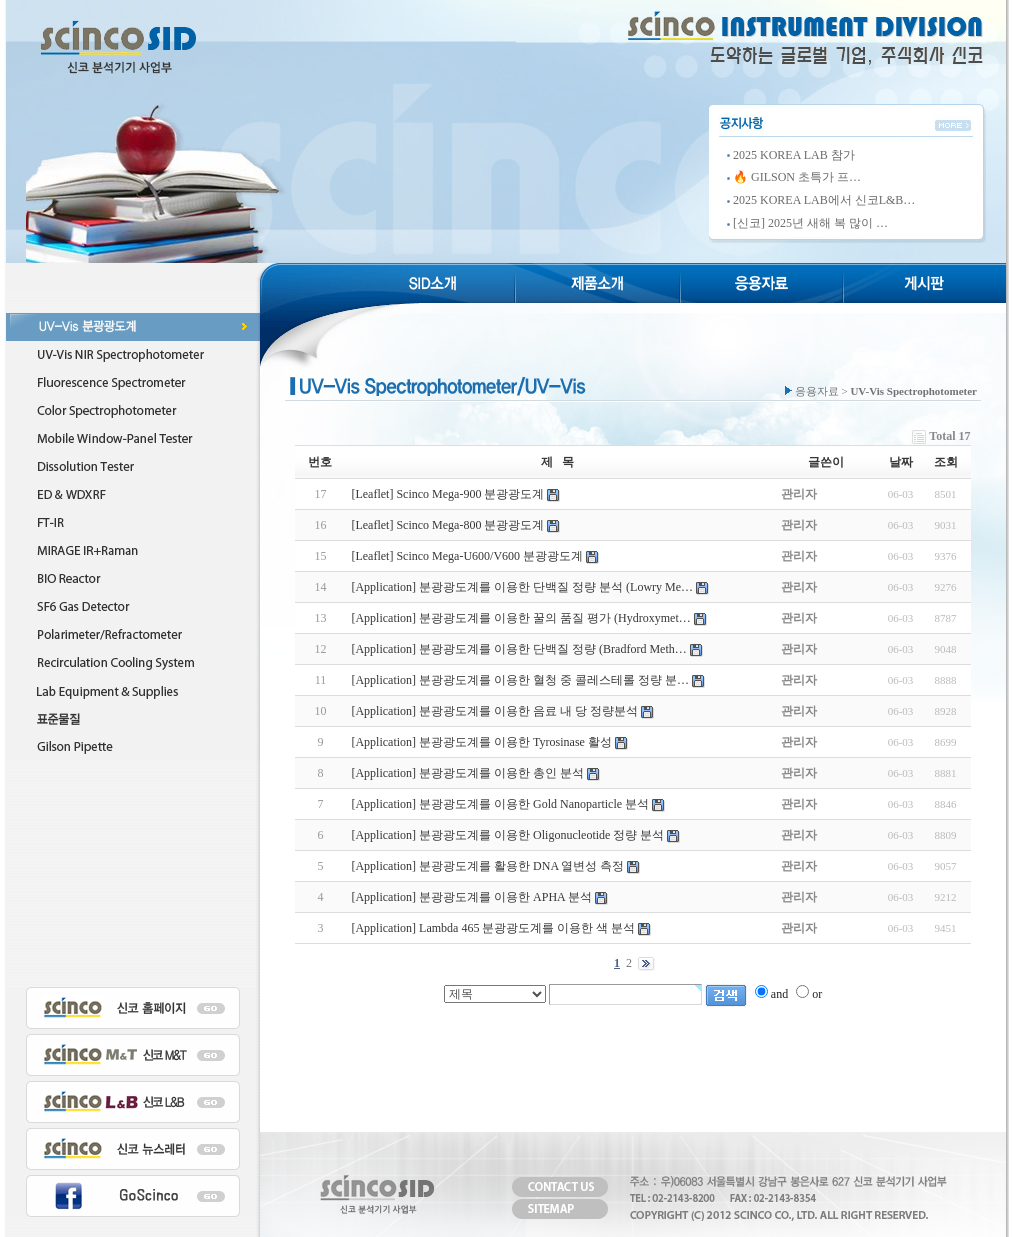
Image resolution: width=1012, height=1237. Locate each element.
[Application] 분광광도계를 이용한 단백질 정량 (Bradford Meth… (518, 649)
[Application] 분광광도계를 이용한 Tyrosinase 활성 (481, 742)
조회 (946, 462)
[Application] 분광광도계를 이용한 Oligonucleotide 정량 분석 (507, 835)
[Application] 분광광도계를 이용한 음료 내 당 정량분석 (494, 711)
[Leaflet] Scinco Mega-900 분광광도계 (447, 494)
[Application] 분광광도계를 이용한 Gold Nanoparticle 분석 (500, 804)
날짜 (901, 462)
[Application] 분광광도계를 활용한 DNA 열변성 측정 (487, 866)
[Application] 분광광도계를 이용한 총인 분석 (467, 773)
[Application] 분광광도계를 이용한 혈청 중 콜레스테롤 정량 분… (520, 680)
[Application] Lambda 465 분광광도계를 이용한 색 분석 (493, 928)
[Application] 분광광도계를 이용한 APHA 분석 (471, 897)
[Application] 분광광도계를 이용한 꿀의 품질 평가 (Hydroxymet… (520, 618)
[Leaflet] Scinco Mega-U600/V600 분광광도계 (467, 556)
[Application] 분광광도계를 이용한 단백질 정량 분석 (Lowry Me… (522, 587)
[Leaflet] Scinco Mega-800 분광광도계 (447, 525)
